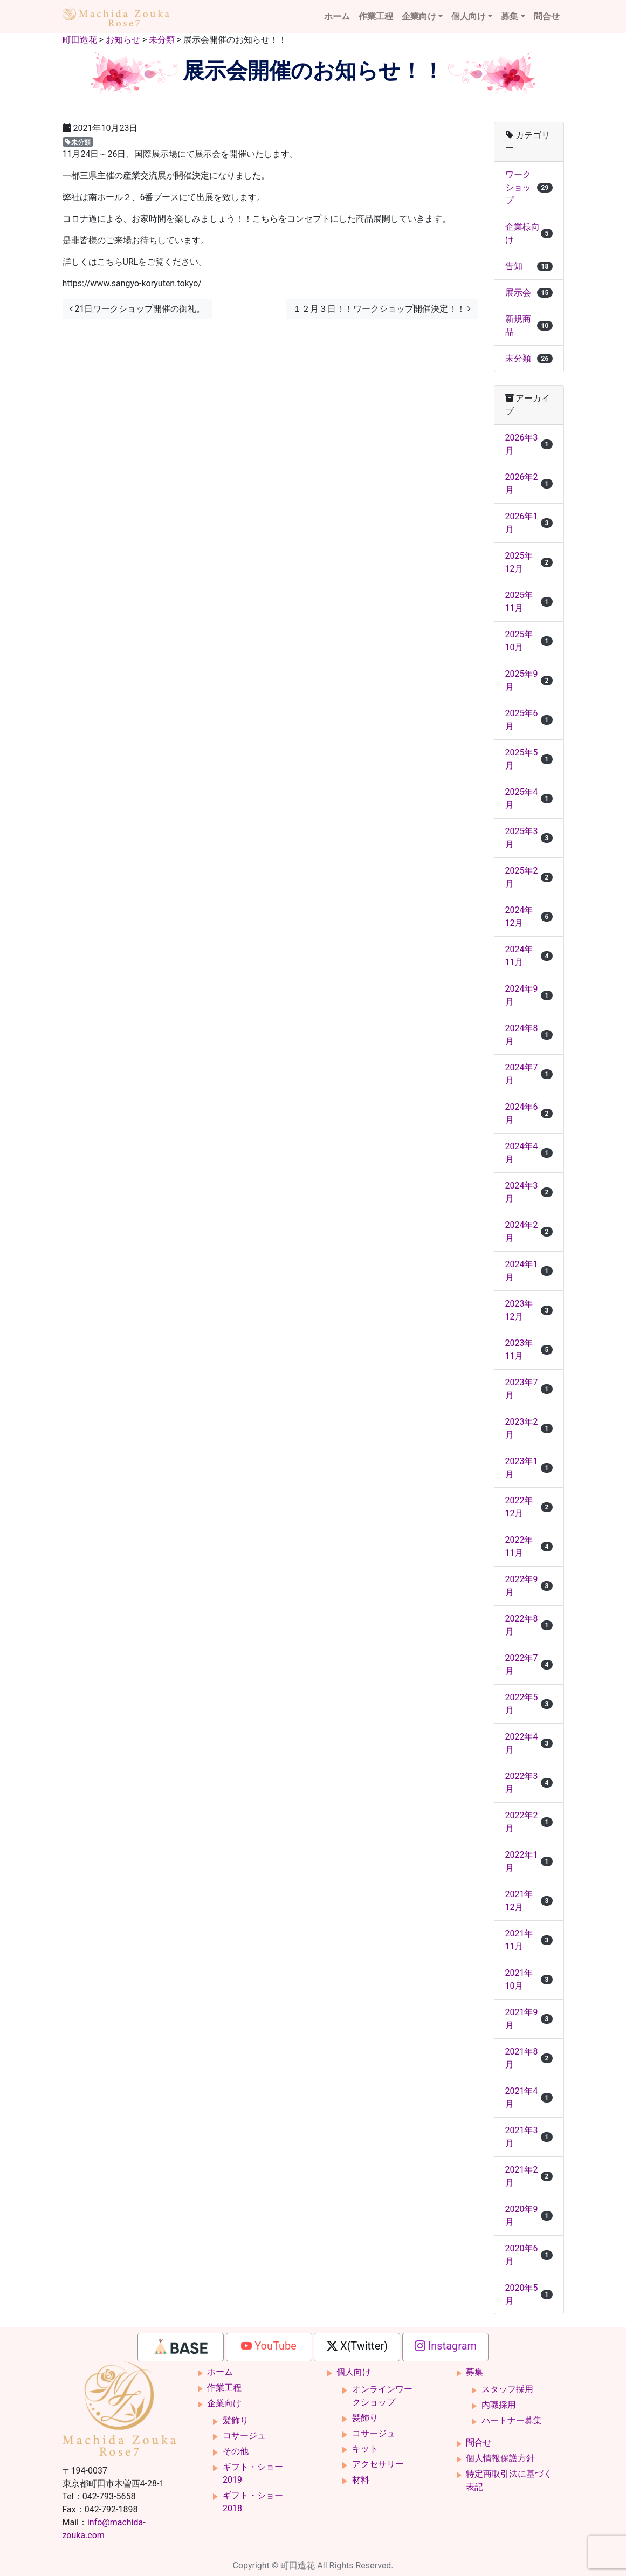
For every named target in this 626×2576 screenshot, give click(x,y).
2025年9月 (529, 680)
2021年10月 (529, 1979)
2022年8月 (529, 1625)
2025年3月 (529, 837)
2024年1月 (529, 1270)
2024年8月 (529, 1034)
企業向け (419, 16)
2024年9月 (529, 995)
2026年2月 (529, 483)
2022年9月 (529, 1585)
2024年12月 (529, 916)
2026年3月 (529, 444)
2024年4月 (529, 1152)
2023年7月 (529, 1388)
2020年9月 (529, 2215)
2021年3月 (529, 2136)
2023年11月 (529, 1349)
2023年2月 (529, 1428)
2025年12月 (529, 562)
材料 (360, 2480)
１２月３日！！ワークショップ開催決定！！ (382, 309)
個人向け (468, 16)
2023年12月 (529, 1310)
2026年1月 (529, 522)
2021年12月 (529, 1900)
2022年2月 (529, 1821)
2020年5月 (529, 2294)
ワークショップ (529, 187)
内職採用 (498, 2405)
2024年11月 (529, 955)
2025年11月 (529, 601)
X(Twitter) (357, 2345)
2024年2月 (529, 1231)
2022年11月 (529, 1546)
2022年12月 (529, 1507)
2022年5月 (529, 1703)
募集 (509, 16)
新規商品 (529, 325)
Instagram (446, 2345)
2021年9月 (529, 2018)
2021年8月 (529, 2058)
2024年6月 (529, 1113)
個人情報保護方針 (500, 2458)
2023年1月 (529, 1467)
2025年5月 (529, 759)
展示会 (529, 292)
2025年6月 (529, 719)
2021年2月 (529, 2176)
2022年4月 (529, 1743)
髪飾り (236, 2420)
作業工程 (376, 16)
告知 (529, 266)
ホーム (337, 16)
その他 (236, 2451)
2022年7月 (529, 1664)
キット (365, 2448)
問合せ (547, 16)
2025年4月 (529, 798)
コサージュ (244, 2435)
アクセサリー (378, 2464)
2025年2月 (529, 877)
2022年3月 (529, 1782)
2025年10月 (529, 640)
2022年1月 (529, 1861)
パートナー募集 (511, 2420)
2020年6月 (529, 2254)
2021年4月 (529, 2097)
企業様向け (529, 233)
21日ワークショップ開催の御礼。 (137, 309)
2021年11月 (529, 1940)
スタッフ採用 (507, 2389)
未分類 (78, 142)
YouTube (269, 2345)
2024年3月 (529, 1192)
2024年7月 (529, 1074)
